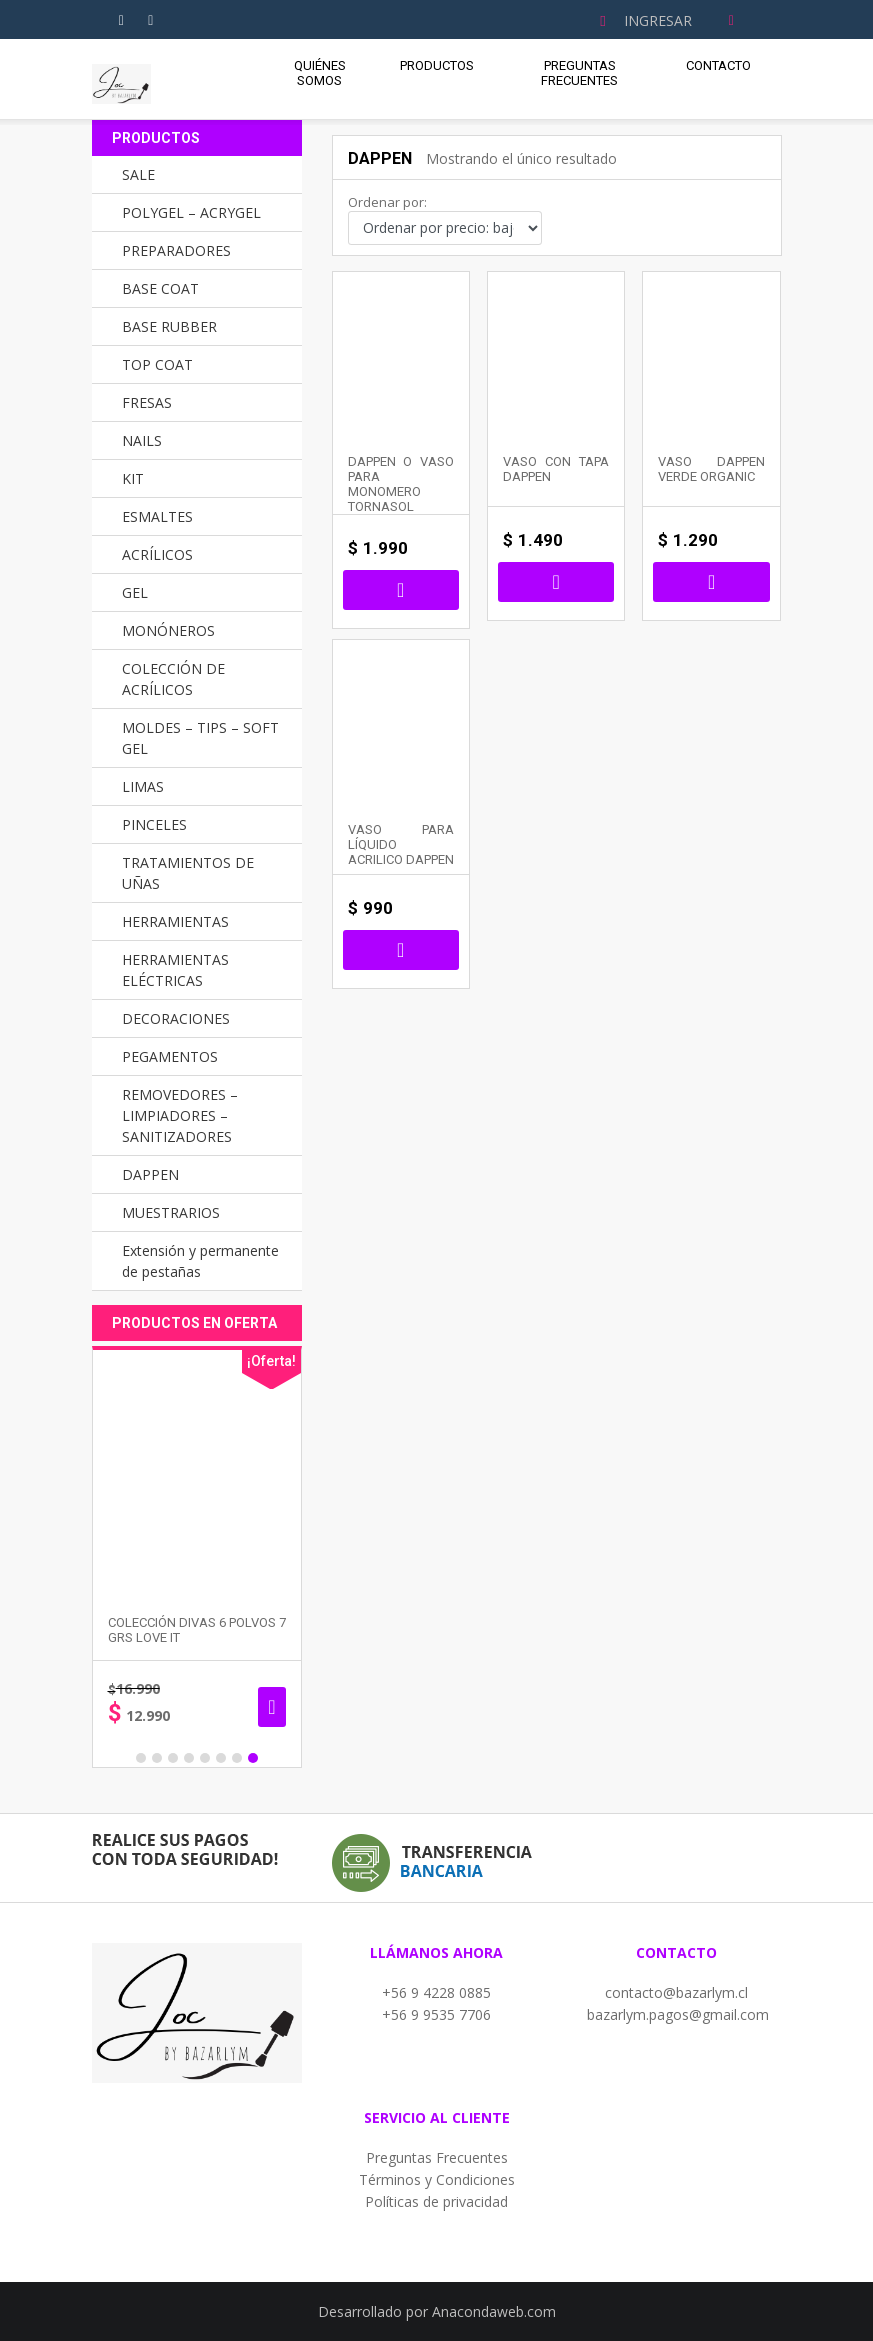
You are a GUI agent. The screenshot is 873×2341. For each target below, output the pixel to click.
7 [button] (237, 1758)
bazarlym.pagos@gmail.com (678, 2014)
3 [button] (173, 1758)
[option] (226, 1557)
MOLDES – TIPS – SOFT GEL (200, 738)
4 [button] (189, 1758)
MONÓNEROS (168, 630)
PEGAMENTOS (170, 1056)
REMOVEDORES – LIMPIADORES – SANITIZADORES (180, 1115)
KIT (133, 478)
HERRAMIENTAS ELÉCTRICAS (175, 970)
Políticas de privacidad (436, 2201)
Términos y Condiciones (437, 2179)
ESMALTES (157, 516)
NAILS (142, 440)
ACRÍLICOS (157, 554)
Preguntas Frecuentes (579, 73)
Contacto (718, 65)
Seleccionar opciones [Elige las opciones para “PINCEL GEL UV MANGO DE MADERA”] (90, 1707)
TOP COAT (157, 364)
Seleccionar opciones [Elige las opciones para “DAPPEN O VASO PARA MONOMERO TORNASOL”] (401, 590)
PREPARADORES (176, 250)
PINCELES (154, 824)
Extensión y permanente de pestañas (200, 1261)
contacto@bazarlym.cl (676, 1992)
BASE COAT (160, 288)
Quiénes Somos (320, 73)
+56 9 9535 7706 (436, 2014)
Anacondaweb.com (494, 2311)
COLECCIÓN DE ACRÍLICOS (173, 679)
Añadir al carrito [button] (711, 582)
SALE (138, 174)
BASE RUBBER (169, 326)
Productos (437, 65)
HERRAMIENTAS (175, 921)
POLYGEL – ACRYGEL (191, 212)
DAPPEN (150, 1174)
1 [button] (141, 1758)
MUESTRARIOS (171, 1212)
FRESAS (147, 402)
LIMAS (143, 786)
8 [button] (253, 1758)
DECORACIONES (176, 1018)
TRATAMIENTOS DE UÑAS (188, 873)
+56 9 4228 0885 (436, 1992)
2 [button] (157, 1758)
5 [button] (205, 1758)
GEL (135, 592)
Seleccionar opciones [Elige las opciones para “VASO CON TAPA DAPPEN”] (556, 582)
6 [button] (221, 1758)
